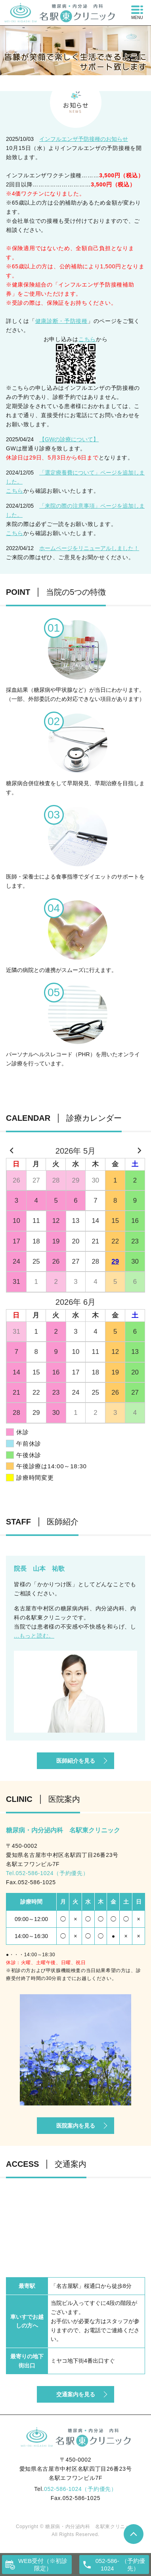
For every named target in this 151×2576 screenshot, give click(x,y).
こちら (87, 339)
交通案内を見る (75, 2394)
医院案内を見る (75, 2125)
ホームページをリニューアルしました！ (89, 548)
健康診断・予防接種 (61, 321)
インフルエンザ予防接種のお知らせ (83, 139)
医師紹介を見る (75, 1761)
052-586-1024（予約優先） (80, 2489)
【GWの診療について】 (69, 439)
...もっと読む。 (34, 1636)
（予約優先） (119, 2564)
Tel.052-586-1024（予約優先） (47, 1873)
